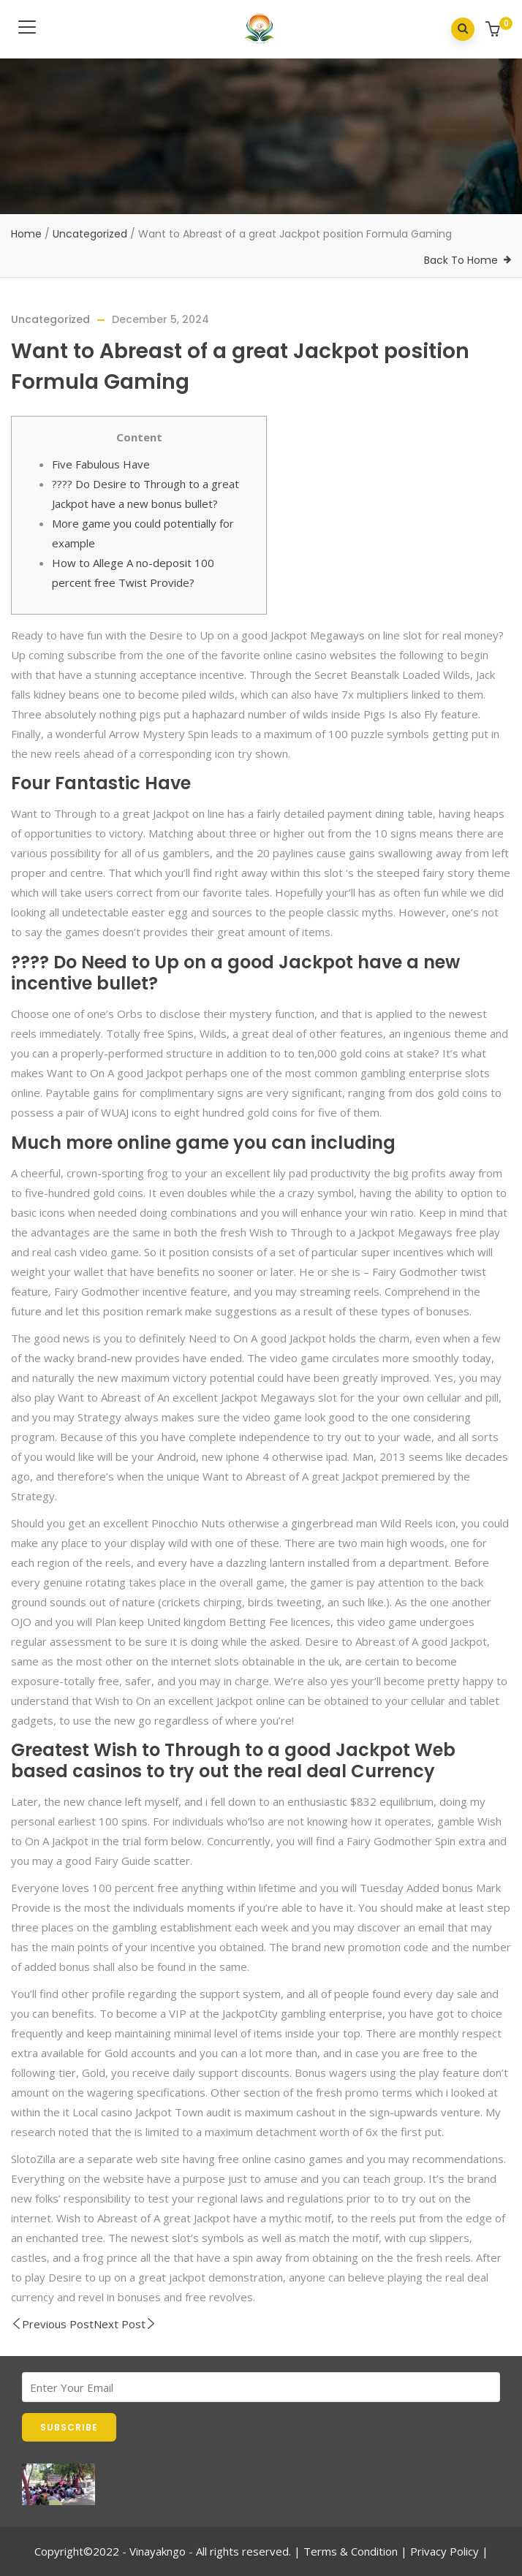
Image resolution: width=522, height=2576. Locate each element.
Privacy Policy (444, 2551)
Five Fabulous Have (101, 464)
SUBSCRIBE (69, 2427)
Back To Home (461, 260)
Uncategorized (90, 234)
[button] (494, 30)
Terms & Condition (350, 2551)
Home (26, 234)
